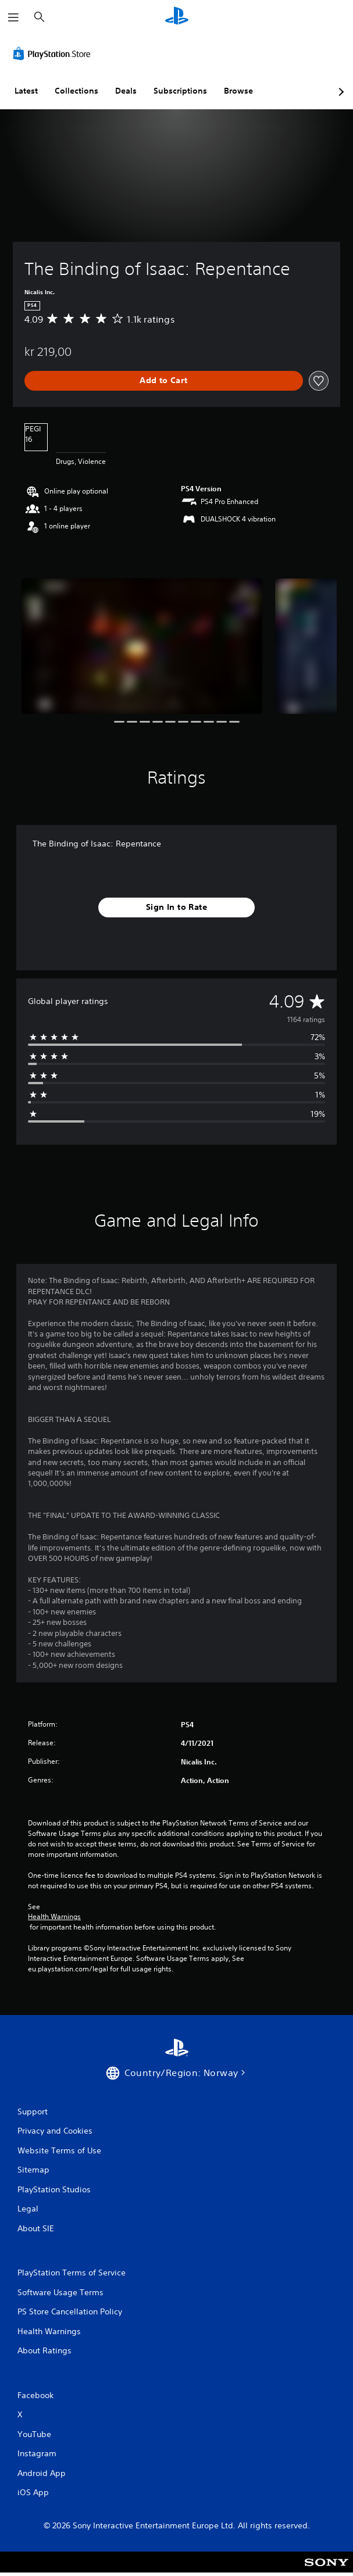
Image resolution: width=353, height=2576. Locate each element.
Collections (76, 90)
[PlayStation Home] (176, 17)
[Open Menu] (13, 17)
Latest (26, 90)
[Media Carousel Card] (142, 646)
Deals (126, 90)
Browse (238, 90)
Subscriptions (180, 90)
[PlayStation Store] (54, 53)
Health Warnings (54, 1916)
